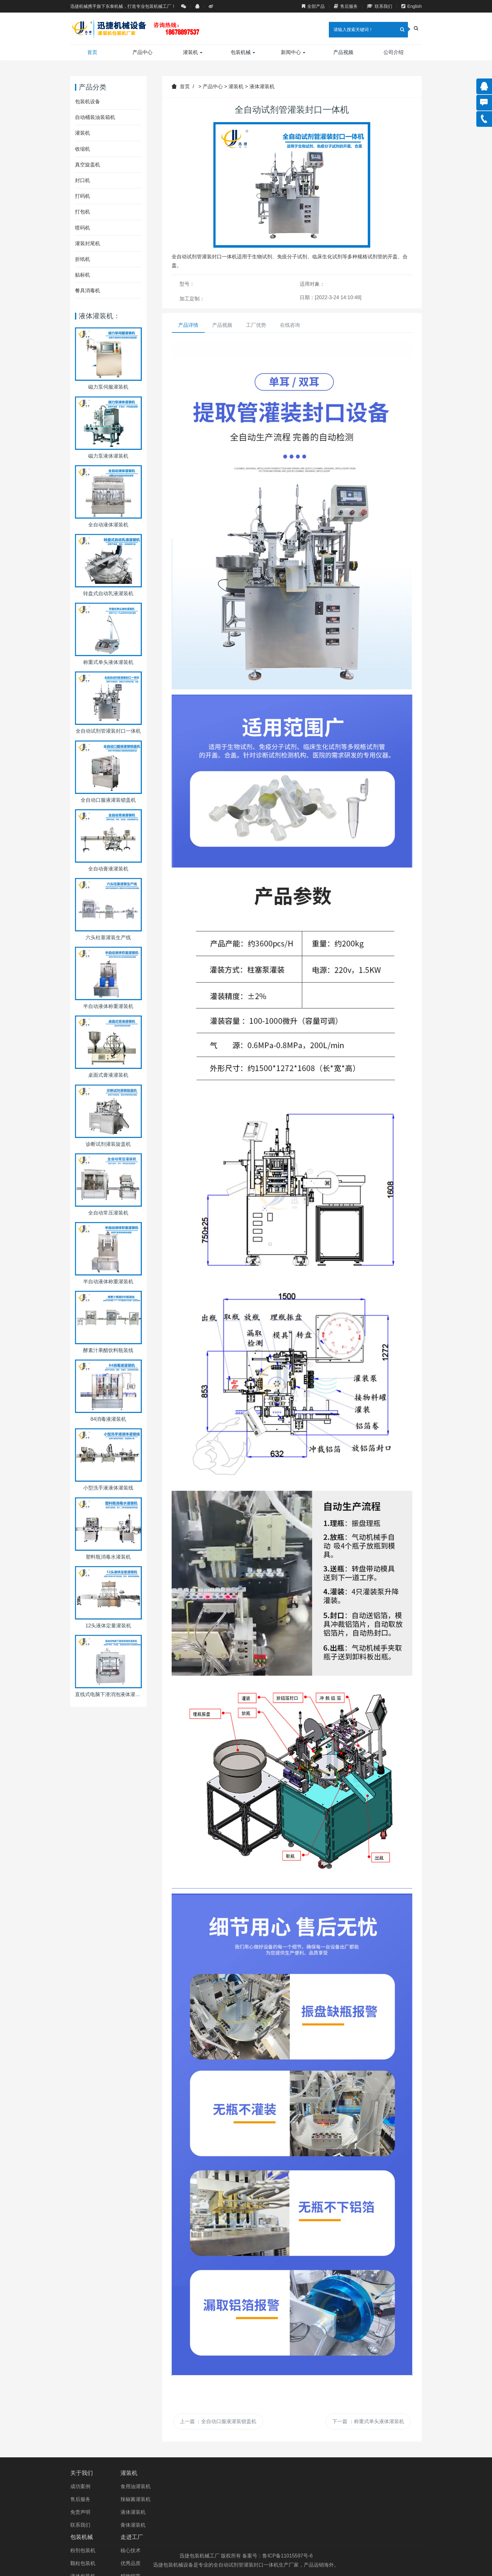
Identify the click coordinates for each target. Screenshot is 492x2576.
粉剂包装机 (205, 2486)
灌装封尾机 (87, 243)
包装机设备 (87, 101)
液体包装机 (205, 2512)
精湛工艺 (264, 2525)
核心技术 (264, 2486)
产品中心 (142, 52)
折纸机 (82, 259)
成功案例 (80, 2486)
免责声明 (80, 2512)
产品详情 (188, 325)
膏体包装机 (205, 2525)
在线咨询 (290, 325)
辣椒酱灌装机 (146, 2499)
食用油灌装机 (146, 2486)
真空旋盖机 (87, 164)
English (411, 6)
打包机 (82, 211)
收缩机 (82, 149)
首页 (92, 52)
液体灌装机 (262, 86)
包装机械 (243, 52)
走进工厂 (265, 2473)
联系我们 (379, 6)
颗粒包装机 (205, 2499)
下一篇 (368, 2421)
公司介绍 (393, 52)
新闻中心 (293, 52)
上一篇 (218, 2421)
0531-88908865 (371, 2486)
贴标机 (82, 275)
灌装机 (192, 52)
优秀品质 (264, 2499)
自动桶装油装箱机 (95, 117)
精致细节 (264, 2512)
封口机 (82, 180)
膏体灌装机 (144, 2525)
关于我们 (81, 2473)
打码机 (82, 196)
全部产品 (313, 6)
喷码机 (82, 227)
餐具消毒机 (87, 290)
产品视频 (343, 52)
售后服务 (346, 6)
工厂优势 (256, 325)
